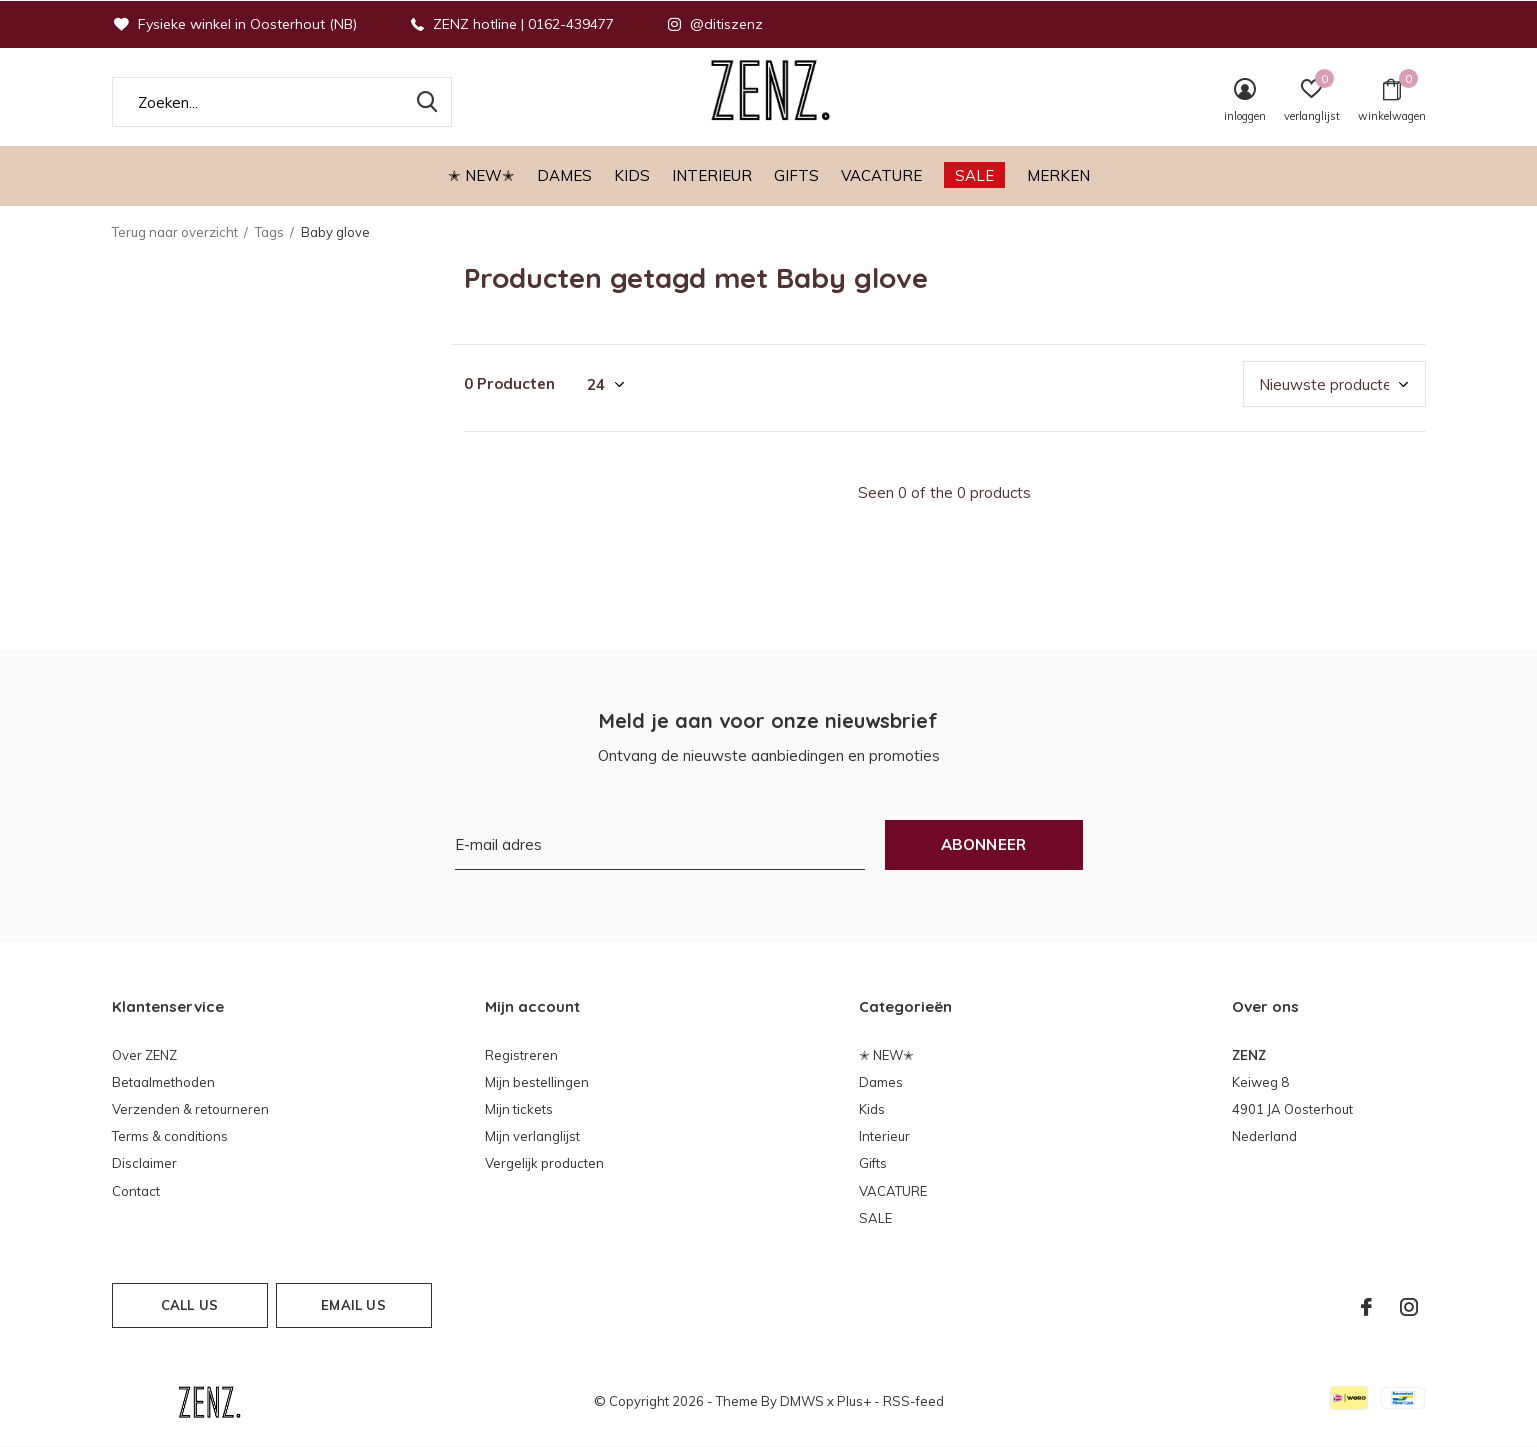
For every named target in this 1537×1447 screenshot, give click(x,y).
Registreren (521, 1055)
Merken (1058, 175)
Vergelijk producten (544, 1163)
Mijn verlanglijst (532, 1136)
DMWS (802, 1401)
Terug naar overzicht (175, 232)
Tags (269, 232)
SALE (974, 175)
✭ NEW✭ (481, 175)
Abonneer (984, 844)
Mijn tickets (519, 1109)
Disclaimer (144, 1163)
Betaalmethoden (163, 1082)
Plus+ (854, 1401)
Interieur (712, 175)
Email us (353, 1305)
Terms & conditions (170, 1136)
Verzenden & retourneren (190, 1109)
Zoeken (424, 102)
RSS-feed (913, 1401)
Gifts (796, 175)
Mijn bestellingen (537, 1082)
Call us (189, 1305)
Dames (564, 175)
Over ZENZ (144, 1055)
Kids (632, 175)
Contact (136, 1191)
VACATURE (881, 175)
